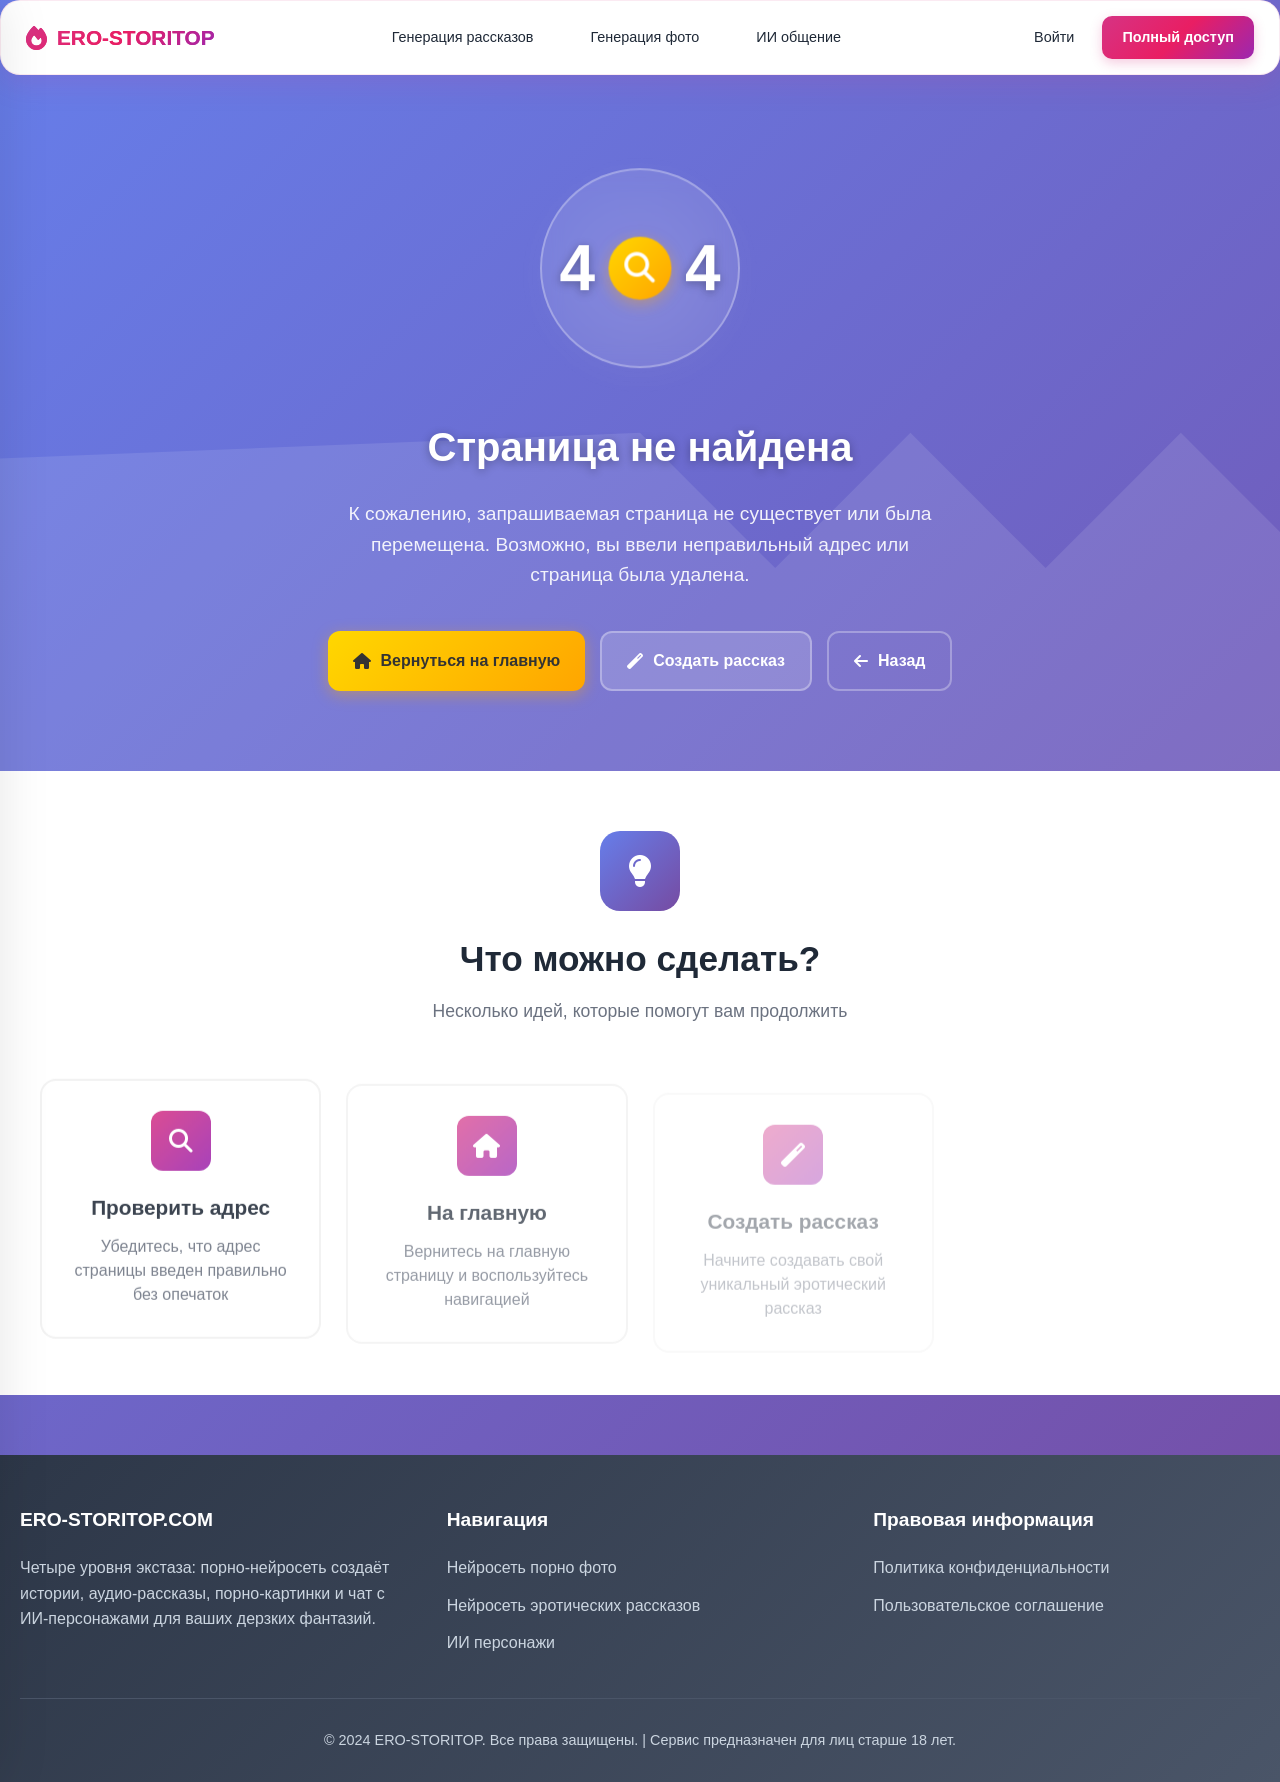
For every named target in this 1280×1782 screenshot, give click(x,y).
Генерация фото (645, 37)
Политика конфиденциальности (991, 1567)
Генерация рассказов (463, 37)
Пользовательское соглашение (988, 1605)
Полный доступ (1178, 37)
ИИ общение (798, 37)
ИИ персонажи (501, 1642)
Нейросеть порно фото (532, 1567)
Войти (1054, 37)
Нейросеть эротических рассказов (574, 1605)
